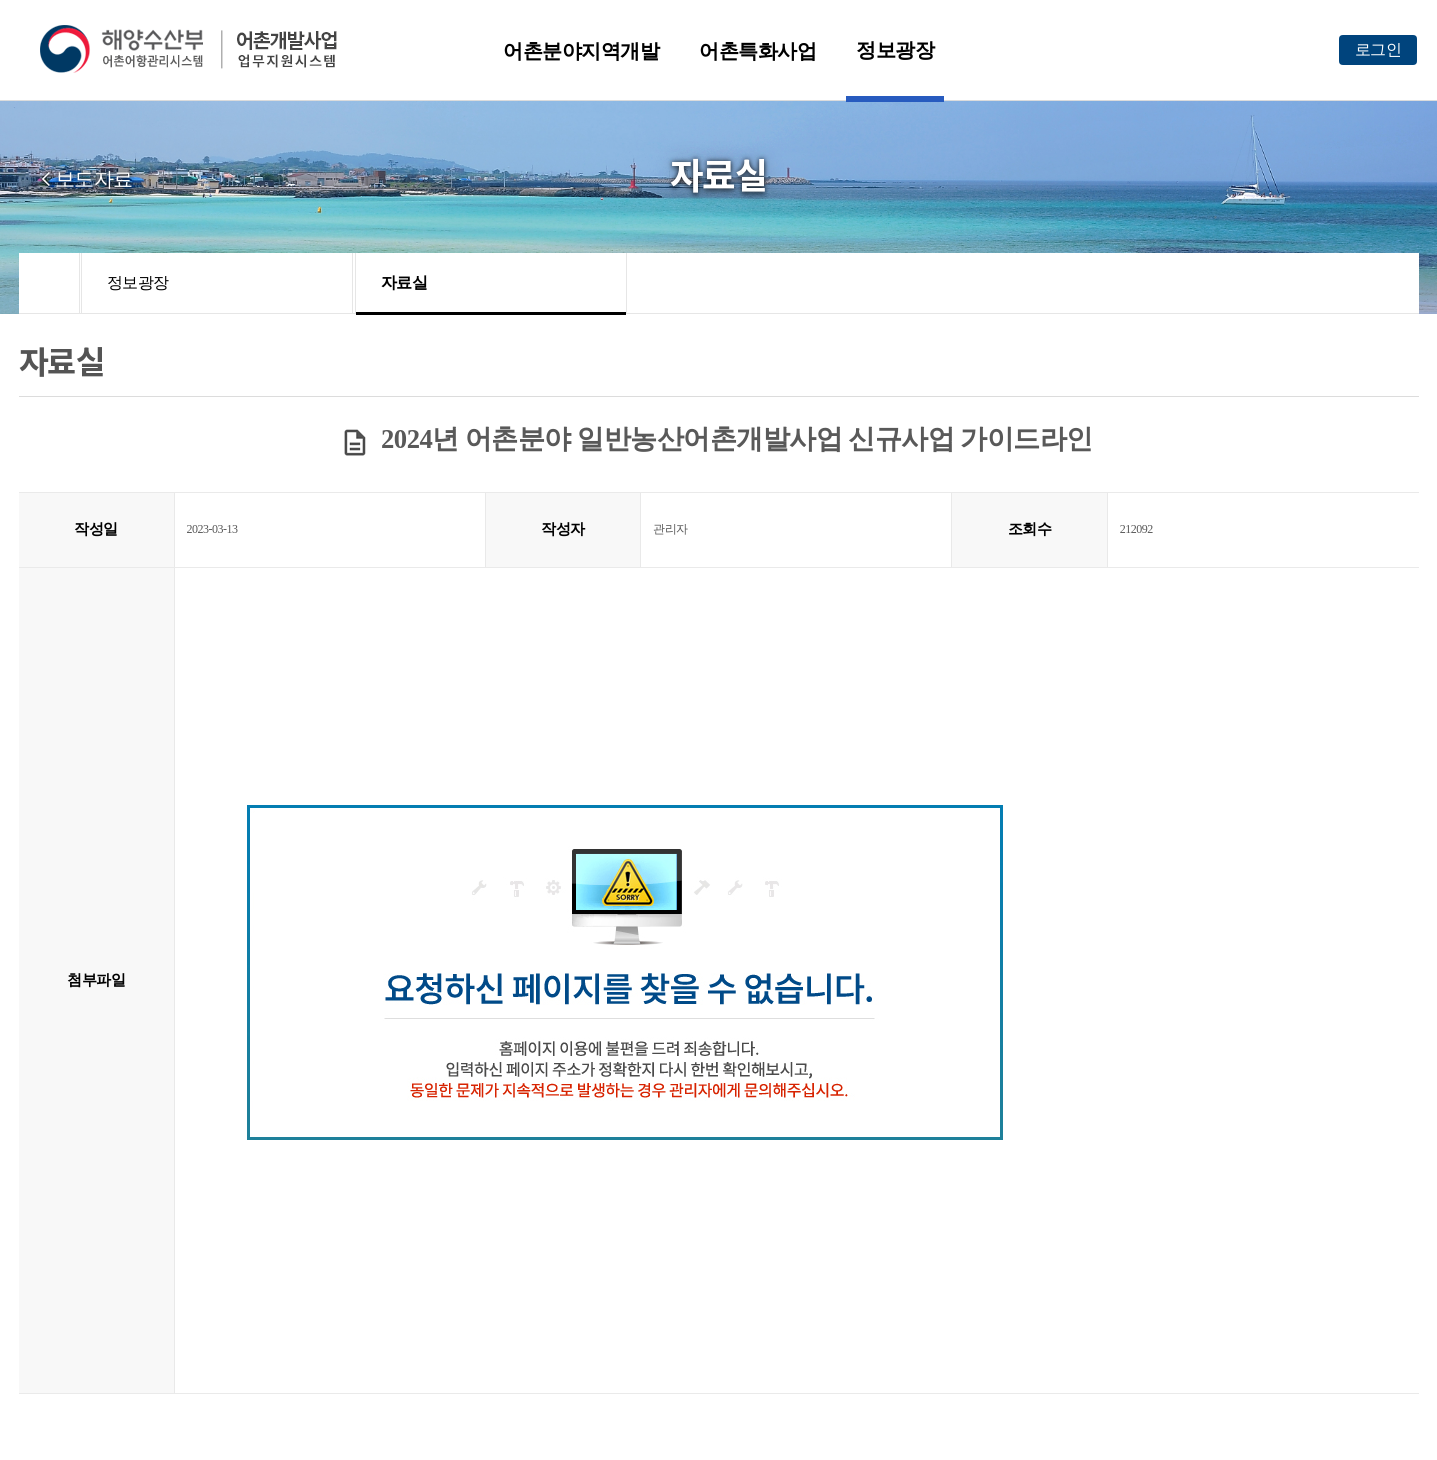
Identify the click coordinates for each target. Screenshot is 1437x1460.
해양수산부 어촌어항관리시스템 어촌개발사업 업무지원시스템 (202, 49)
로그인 (1378, 49)
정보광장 (895, 50)
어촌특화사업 (757, 51)
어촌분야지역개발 (581, 51)
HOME (49, 283)
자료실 (404, 282)
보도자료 (94, 179)
